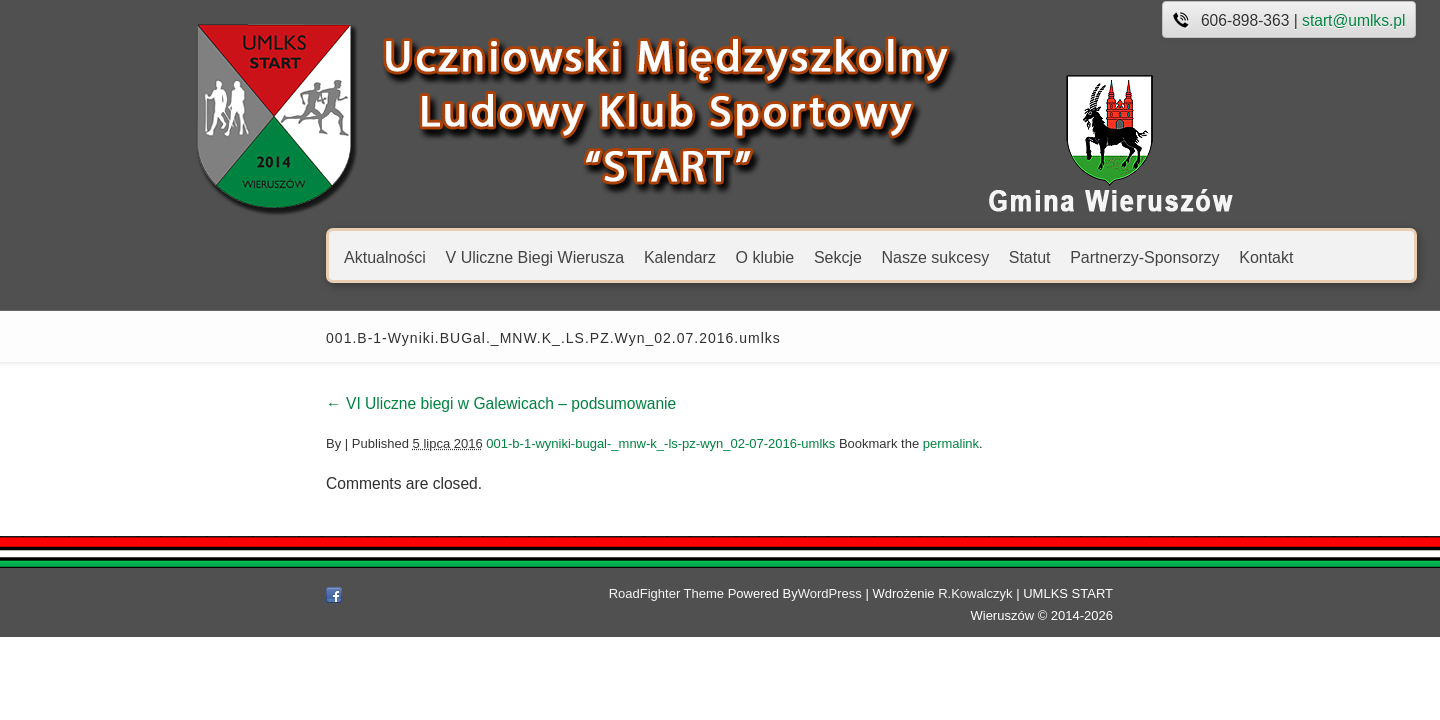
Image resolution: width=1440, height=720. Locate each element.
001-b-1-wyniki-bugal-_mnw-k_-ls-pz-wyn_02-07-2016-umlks (502, 443)
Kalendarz (521, 256)
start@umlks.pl (1195, 20)
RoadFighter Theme (670, 593)
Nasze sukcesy (777, 256)
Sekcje (679, 256)
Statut (871, 256)
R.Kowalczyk (980, 593)
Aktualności (227, 256)
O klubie (606, 256)
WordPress (834, 593)
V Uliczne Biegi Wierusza (376, 256)
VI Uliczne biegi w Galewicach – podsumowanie (343, 403)
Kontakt (1108, 256)
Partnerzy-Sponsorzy (986, 256)
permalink (792, 443)
